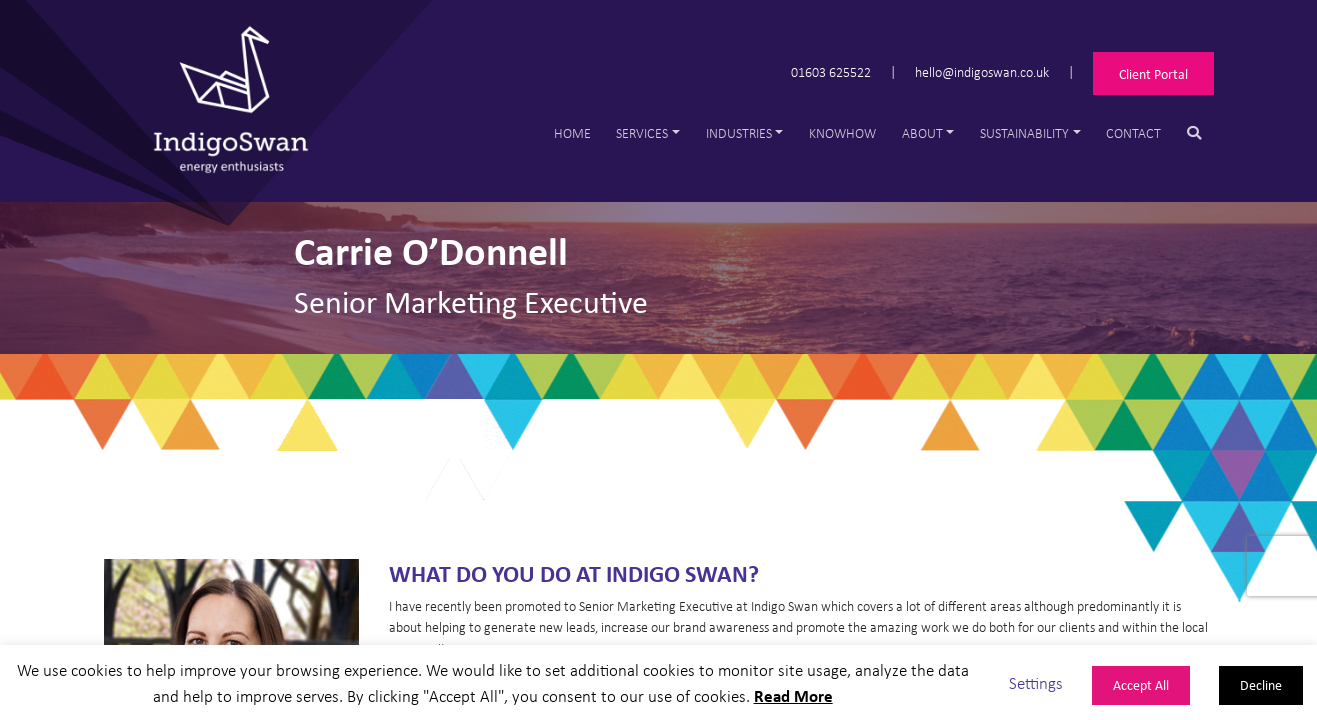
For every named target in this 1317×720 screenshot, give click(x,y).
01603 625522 (831, 70)
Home (572, 132)
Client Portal (1153, 73)
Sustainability (1024, 132)
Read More (793, 695)
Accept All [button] (1141, 684)
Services (642, 132)
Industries (739, 132)
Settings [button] (1036, 682)
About (922, 132)
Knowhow (842, 132)
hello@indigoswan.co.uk (982, 70)
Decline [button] (1261, 684)
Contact (1133, 132)
